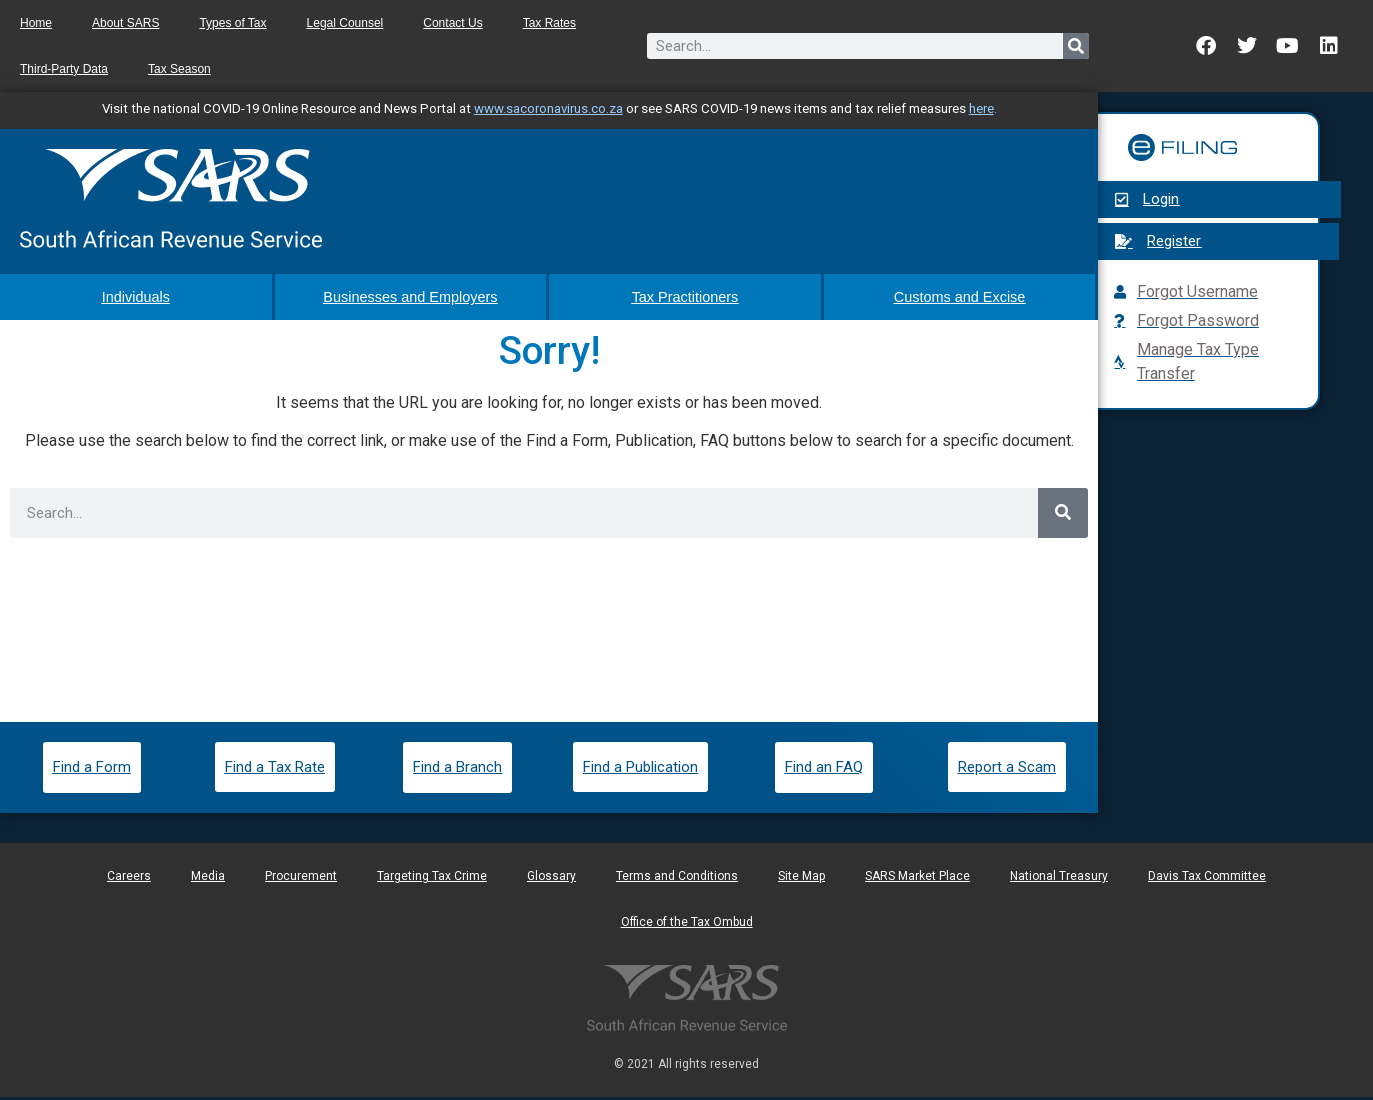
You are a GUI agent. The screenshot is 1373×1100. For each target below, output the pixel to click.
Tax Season (179, 69)
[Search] (1076, 46)
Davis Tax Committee (1207, 879)
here (981, 108)
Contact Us (452, 23)
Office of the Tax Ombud (687, 925)
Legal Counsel (345, 23)
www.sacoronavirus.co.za (548, 108)
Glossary (551, 879)
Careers (129, 879)
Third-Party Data (64, 69)
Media (208, 879)
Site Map (801, 879)
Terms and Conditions (677, 879)
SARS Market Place (917, 879)
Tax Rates (549, 23)
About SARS (125, 23)
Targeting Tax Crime (432, 879)
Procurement (301, 879)
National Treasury (1059, 879)
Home (36, 23)
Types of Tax (232, 23)
